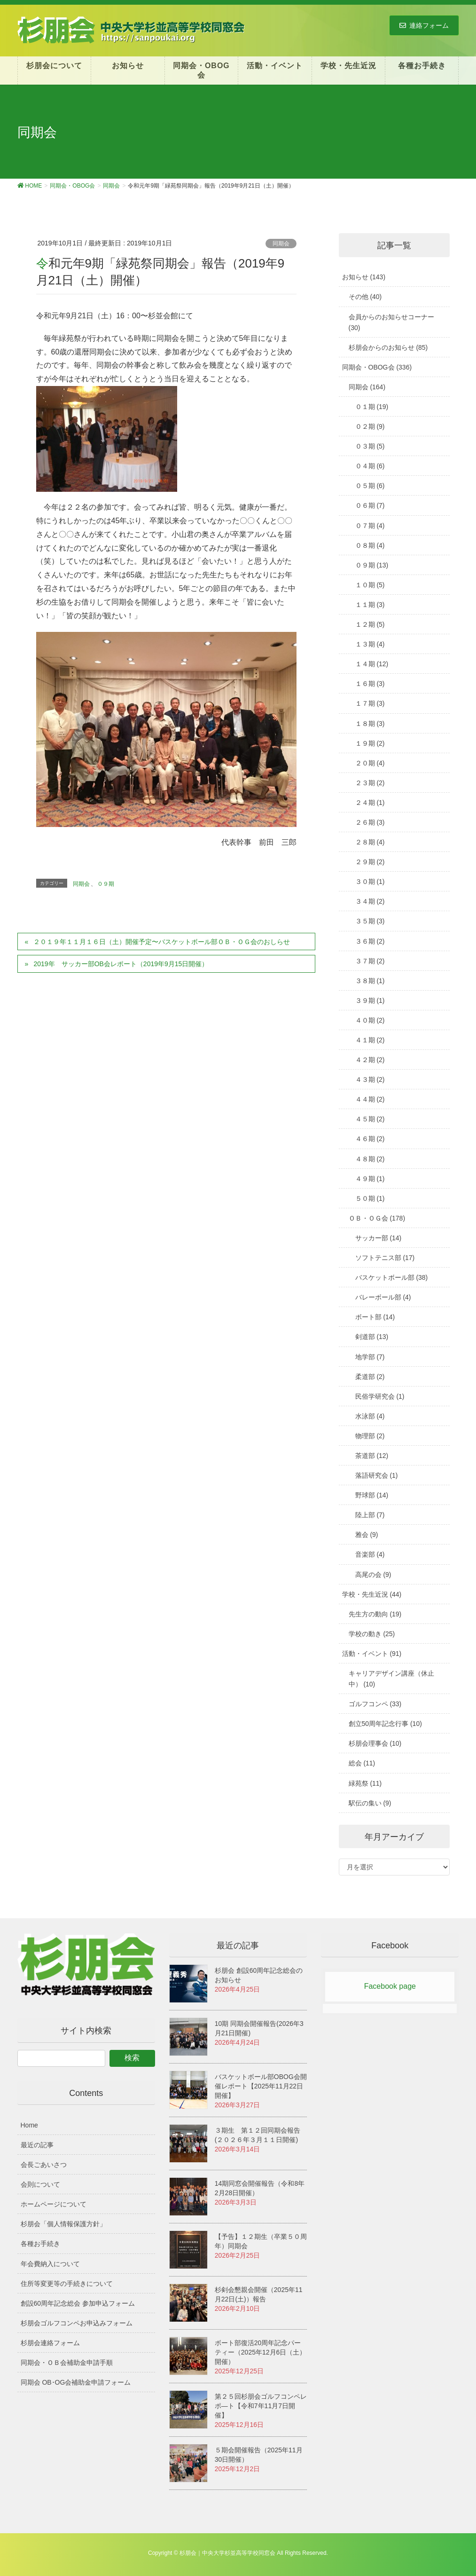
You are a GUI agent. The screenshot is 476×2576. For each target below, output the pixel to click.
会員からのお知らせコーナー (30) (391, 322)
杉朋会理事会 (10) (375, 1743)
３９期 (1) (370, 1000)
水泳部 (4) (370, 1416)
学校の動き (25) (372, 1634)
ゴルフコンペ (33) (375, 1704)
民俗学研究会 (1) (380, 1396)
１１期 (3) (370, 604)
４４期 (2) (370, 1099)
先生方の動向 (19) (375, 1614)
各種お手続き (40, 2243)
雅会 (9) (366, 1534)
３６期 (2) (370, 941)
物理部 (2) (370, 1436)
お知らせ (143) (364, 277)
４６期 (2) (370, 1138)
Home (29, 2125)
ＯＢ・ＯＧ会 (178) (377, 1218)
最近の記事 (37, 2145)
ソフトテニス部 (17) (385, 1257)
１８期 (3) (370, 723)
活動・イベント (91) (372, 1653)
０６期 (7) (370, 505)
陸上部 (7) (370, 1515)
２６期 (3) (370, 822)
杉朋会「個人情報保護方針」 (63, 2224)
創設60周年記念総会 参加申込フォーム (78, 2303)
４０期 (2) (370, 1020)
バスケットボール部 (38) (391, 1277)
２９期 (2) (370, 862)
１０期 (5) (370, 585)
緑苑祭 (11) (365, 1783)
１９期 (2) (370, 743)
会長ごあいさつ (44, 2164)
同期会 (281, 243)
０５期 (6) (370, 485)
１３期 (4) (370, 644)
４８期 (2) (370, 1159)
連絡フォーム (424, 25)
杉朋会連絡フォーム (50, 2343)
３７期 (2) (370, 961)
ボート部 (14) (375, 1317)
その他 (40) (365, 296)
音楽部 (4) (370, 1554)
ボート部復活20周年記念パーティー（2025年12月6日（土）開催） (260, 2352)
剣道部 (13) (372, 1336)
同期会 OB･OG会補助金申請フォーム (76, 2382)
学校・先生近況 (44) (372, 1594)
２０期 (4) (370, 763)
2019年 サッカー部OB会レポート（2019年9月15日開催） (120, 964)
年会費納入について (50, 2264)
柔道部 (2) (370, 1376)
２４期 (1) (370, 802)
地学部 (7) (370, 1357)
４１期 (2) (370, 1040)
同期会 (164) (367, 387)
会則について (40, 2184)
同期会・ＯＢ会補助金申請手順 (67, 2362)
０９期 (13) (372, 565)
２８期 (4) (370, 842)
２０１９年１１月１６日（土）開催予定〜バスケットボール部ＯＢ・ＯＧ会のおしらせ (161, 941)
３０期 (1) (370, 881)
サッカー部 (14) (378, 1238)
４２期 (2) (370, 1059)
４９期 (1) (370, 1178)
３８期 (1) (370, 981)
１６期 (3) (370, 683)
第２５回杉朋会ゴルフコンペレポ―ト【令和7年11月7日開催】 (261, 2406)
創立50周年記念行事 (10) (385, 1723)
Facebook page (390, 1986)
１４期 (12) (372, 664)
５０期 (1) (370, 1198)
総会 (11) (362, 1763)
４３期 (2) (370, 1079)
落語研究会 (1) (376, 1475)
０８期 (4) (370, 545)
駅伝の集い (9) (370, 1803)
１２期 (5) (370, 624)
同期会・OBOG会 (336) (377, 367)
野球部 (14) (372, 1495)
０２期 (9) (370, 426)
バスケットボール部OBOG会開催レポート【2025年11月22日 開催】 (261, 2086)
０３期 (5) (370, 446)
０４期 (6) (370, 466)
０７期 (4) (370, 525)
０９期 (105, 884)
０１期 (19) (372, 406)
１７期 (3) (370, 703)
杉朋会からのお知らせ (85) (388, 347)
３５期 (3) (370, 921)
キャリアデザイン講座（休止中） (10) (391, 1679)
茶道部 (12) (372, 1455)
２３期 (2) (370, 783)
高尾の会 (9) (373, 1574)
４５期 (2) (370, 1119)
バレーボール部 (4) (383, 1297)
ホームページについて (53, 2204)
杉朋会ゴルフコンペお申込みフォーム (77, 2323)
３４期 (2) (370, 901)
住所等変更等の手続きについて (67, 2283)
